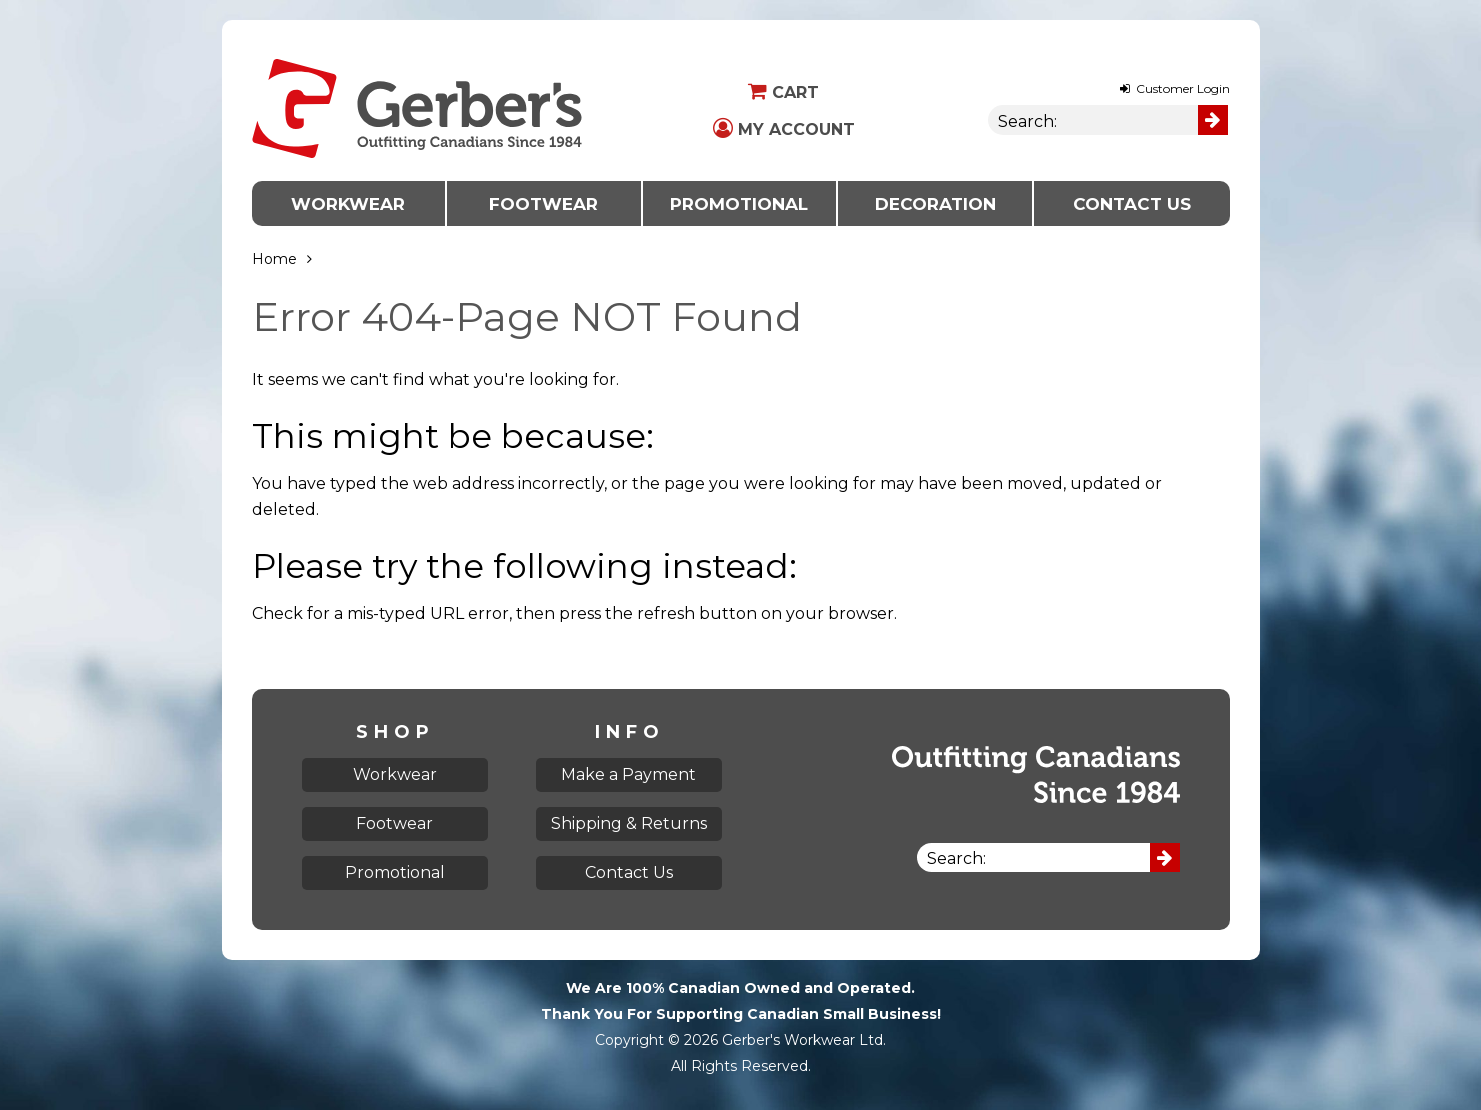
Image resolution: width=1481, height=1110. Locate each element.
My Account (784, 129)
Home (274, 259)
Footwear (543, 204)
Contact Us (1132, 204)
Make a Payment (628, 774)
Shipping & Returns (629, 823)
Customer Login (1175, 88)
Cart (783, 92)
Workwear (348, 204)
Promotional (739, 204)
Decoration (935, 204)
